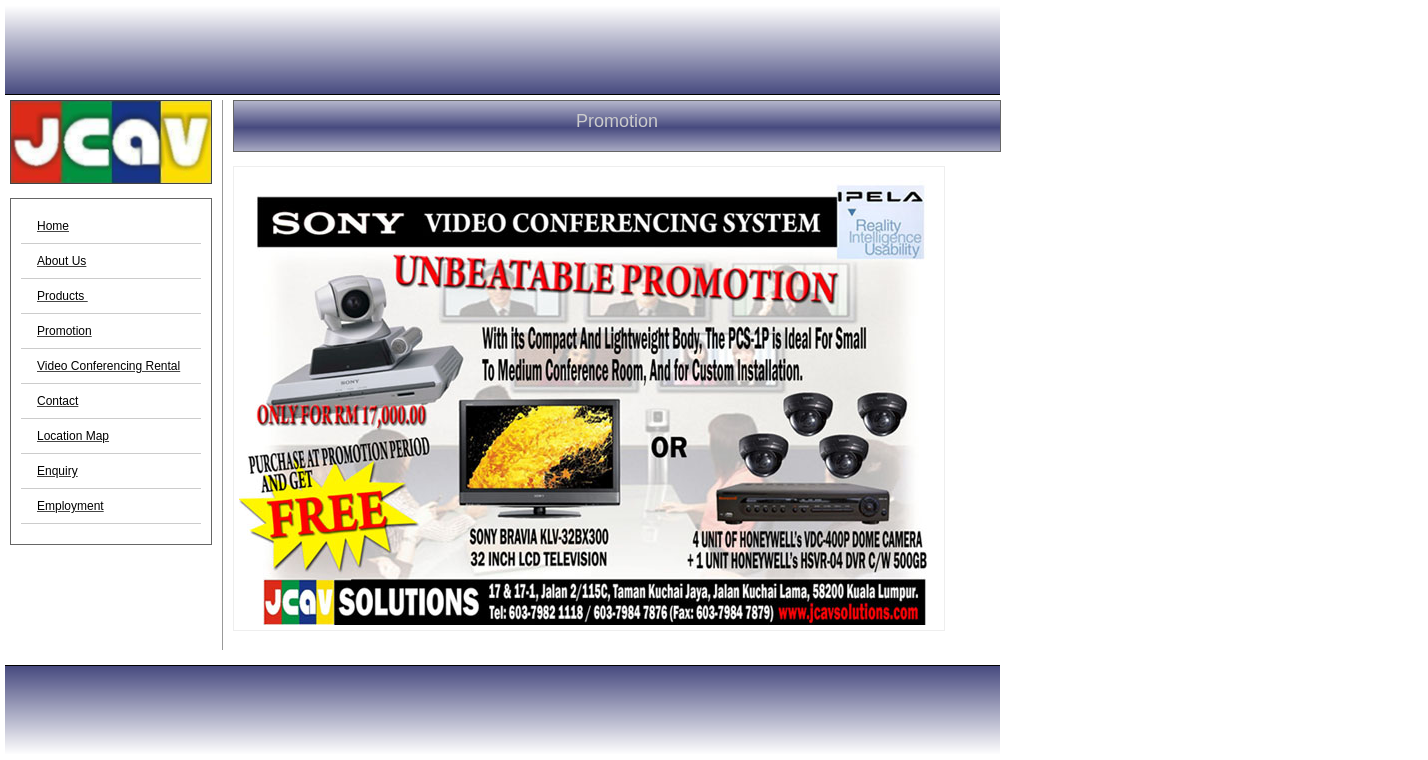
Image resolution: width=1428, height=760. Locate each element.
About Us (61, 261)
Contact (57, 401)
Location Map (73, 436)
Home (53, 226)
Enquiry (57, 471)
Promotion (64, 331)
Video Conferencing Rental (108, 366)
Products (62, 296)
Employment (70, 506)
